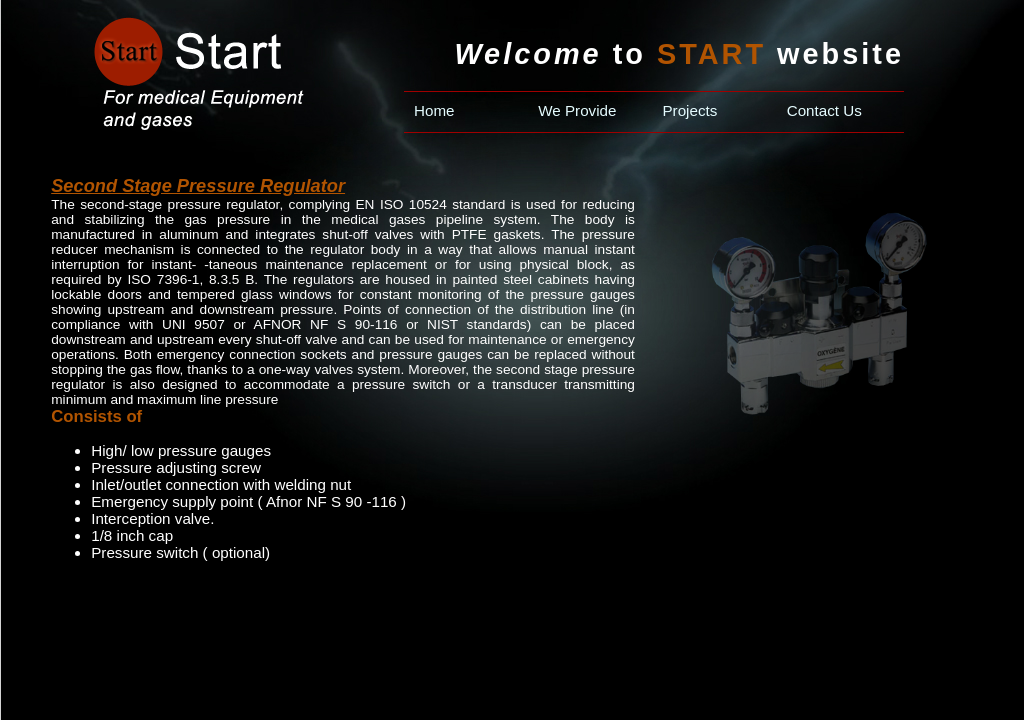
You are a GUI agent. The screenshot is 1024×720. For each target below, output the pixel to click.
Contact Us (824, 110)
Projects (689, 110)
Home (434, 110)
